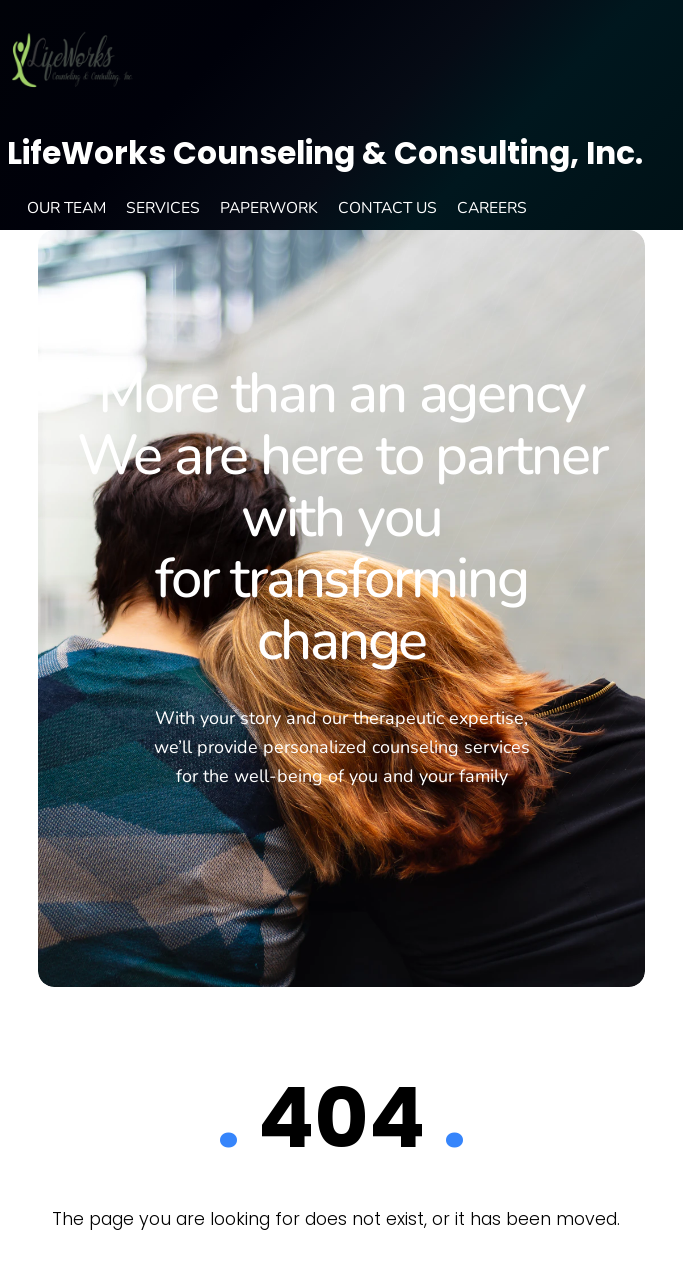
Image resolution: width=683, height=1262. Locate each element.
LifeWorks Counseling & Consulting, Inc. (325, 153)
